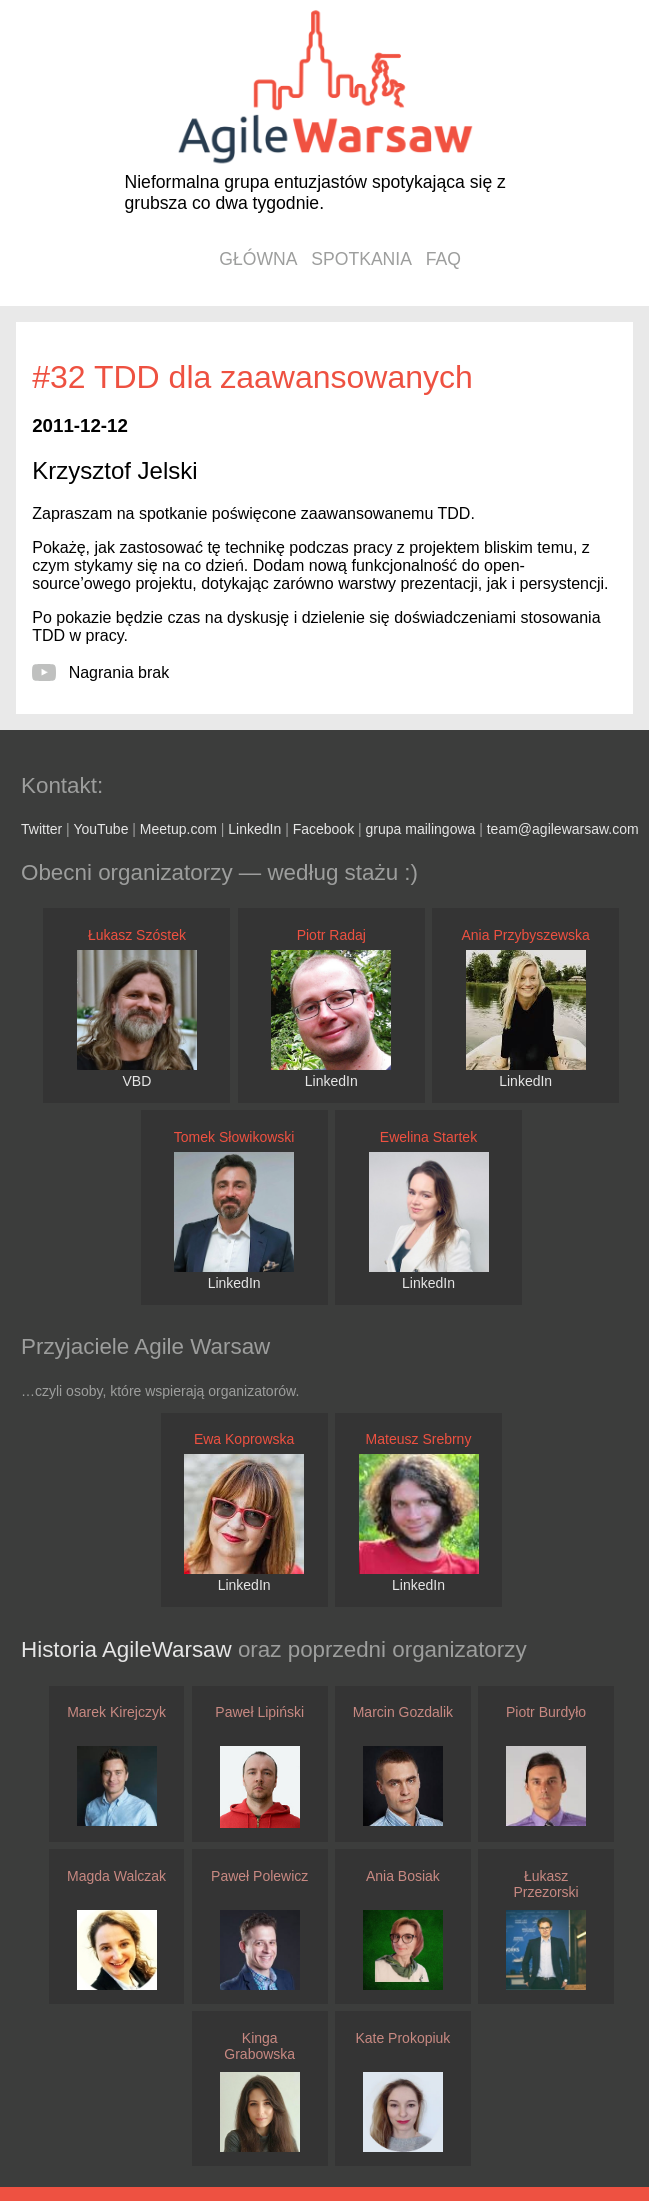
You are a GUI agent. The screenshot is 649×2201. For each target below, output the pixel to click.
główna (258, 259)
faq (443, 259)
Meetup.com (178, 829)
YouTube (100, 829)
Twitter (41, 829)
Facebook (323, 829)
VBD (137, 1081)
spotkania (361, 259)
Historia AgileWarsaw (129, 1649)
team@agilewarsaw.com (563, 829)
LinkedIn (254, 829)
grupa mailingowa (421, 829)
